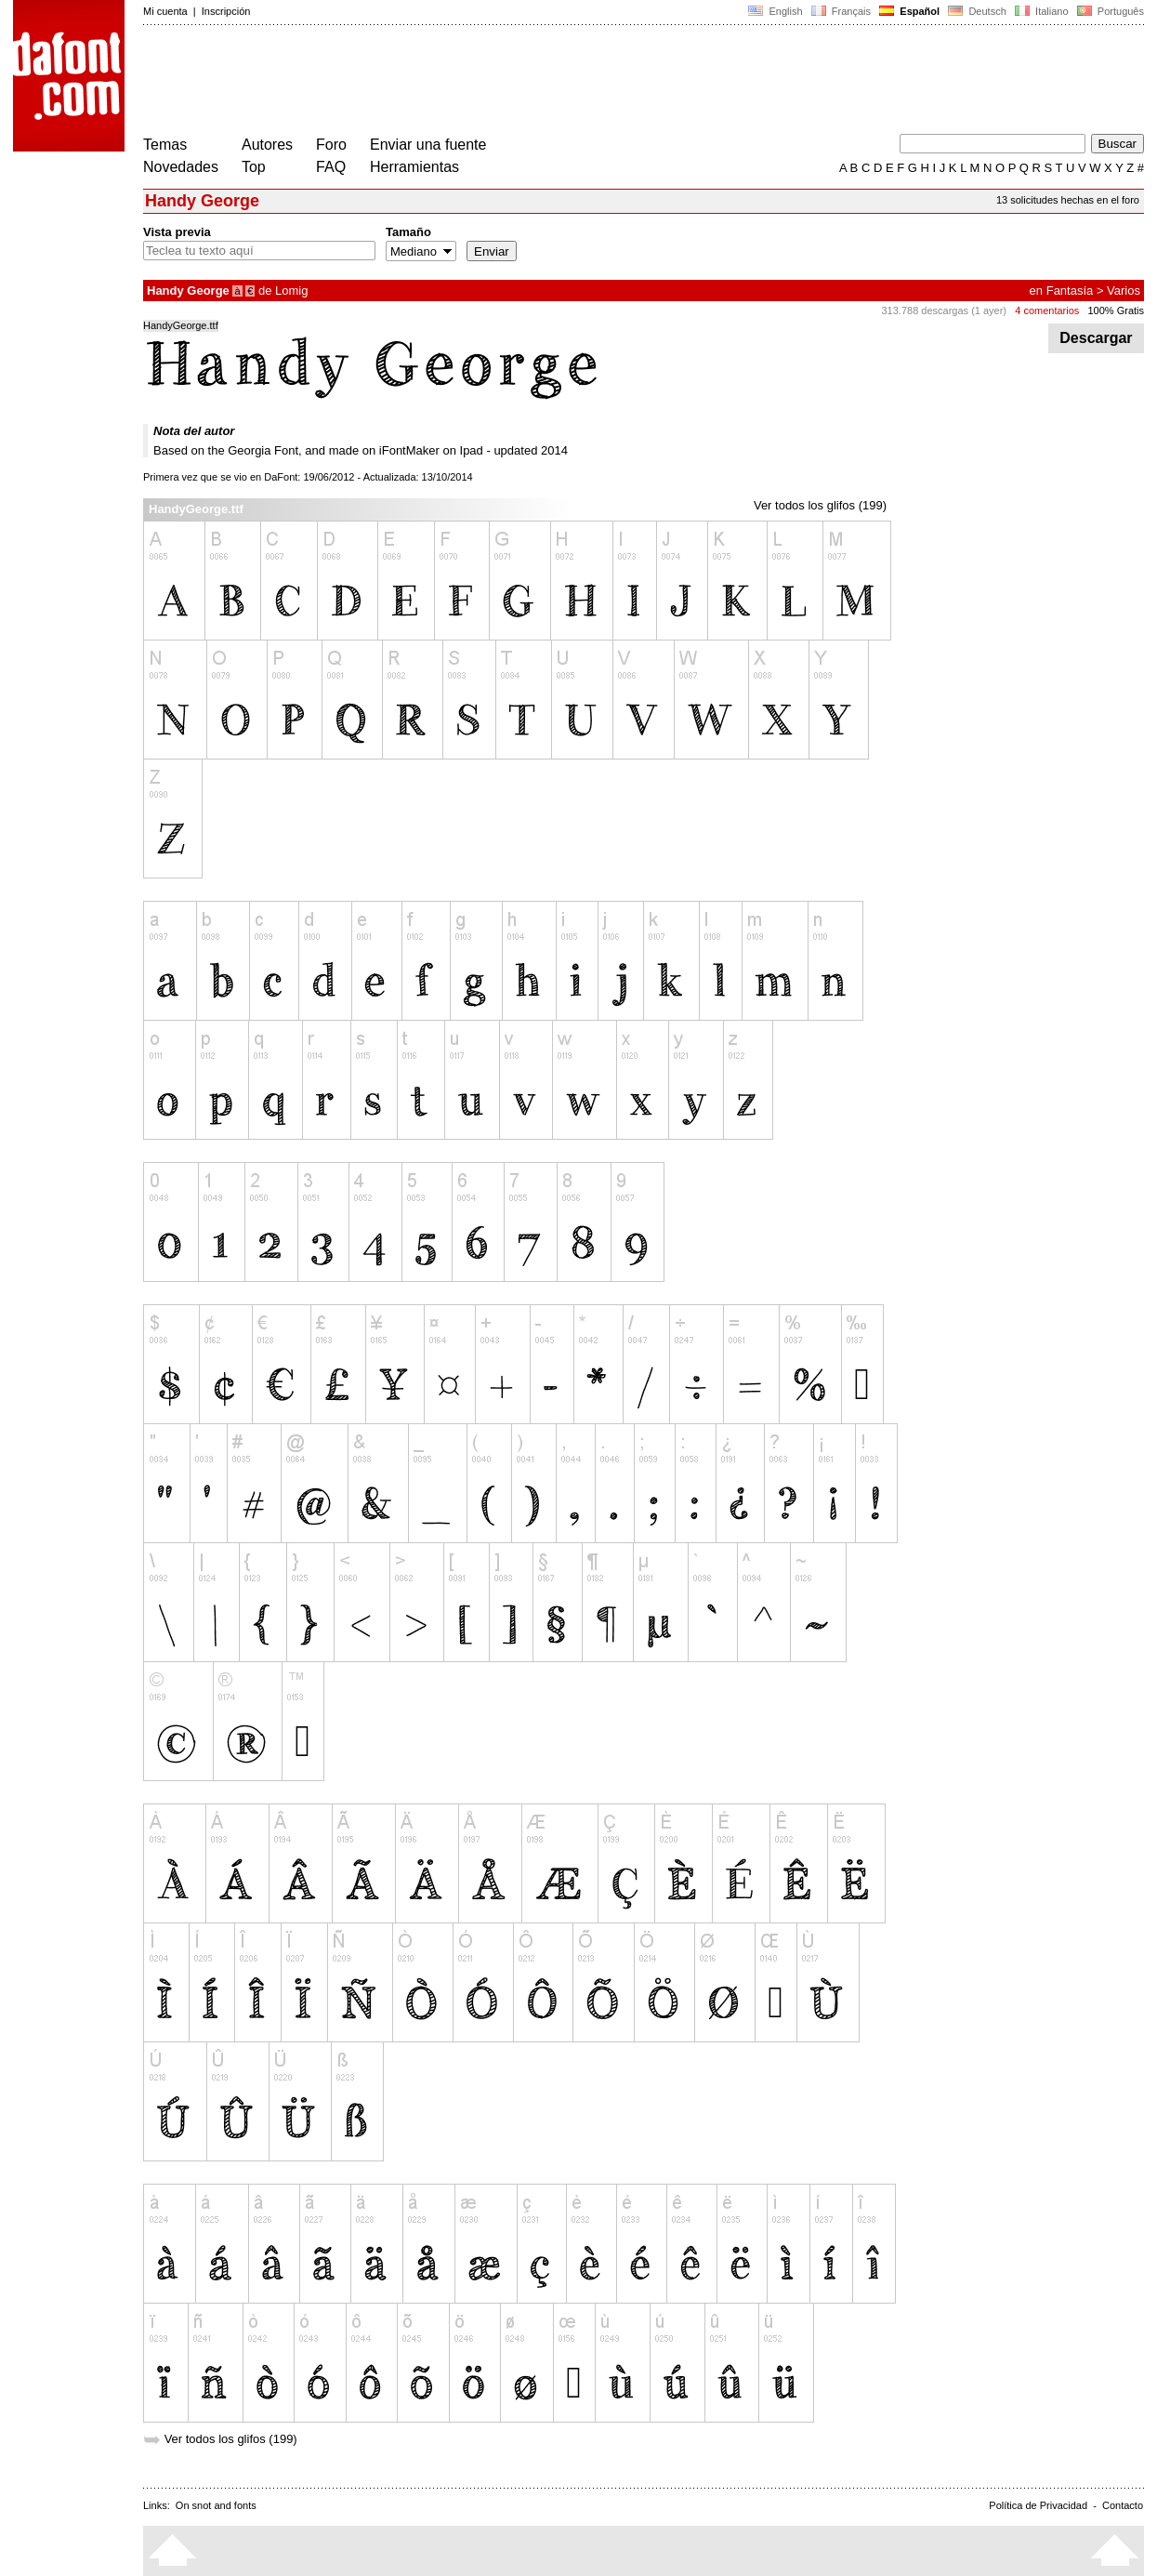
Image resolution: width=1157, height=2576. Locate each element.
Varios (1123, 290)
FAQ (331, 167)
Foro (331, 144)
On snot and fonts (216, 2505)
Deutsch (977, 11)
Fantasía (1070, 290)
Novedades (180, 167)
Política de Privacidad (1038, 2505)
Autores (267, 144)
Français (841, 11)
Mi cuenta (165, 11)
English (775, 11)
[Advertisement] (481, 82)
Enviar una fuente (428, 144)
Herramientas (414, 167)
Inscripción (226, 11)
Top (254, 167)
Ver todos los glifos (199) (820, 505)
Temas (165, 144)
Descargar (1096, 338)
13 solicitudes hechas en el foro (1067, 199)
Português (1109, 11)
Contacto (1122, 2505)
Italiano (1042, 11)
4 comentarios (1047, 310)
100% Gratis (1115, 310)
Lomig (291, 290)
